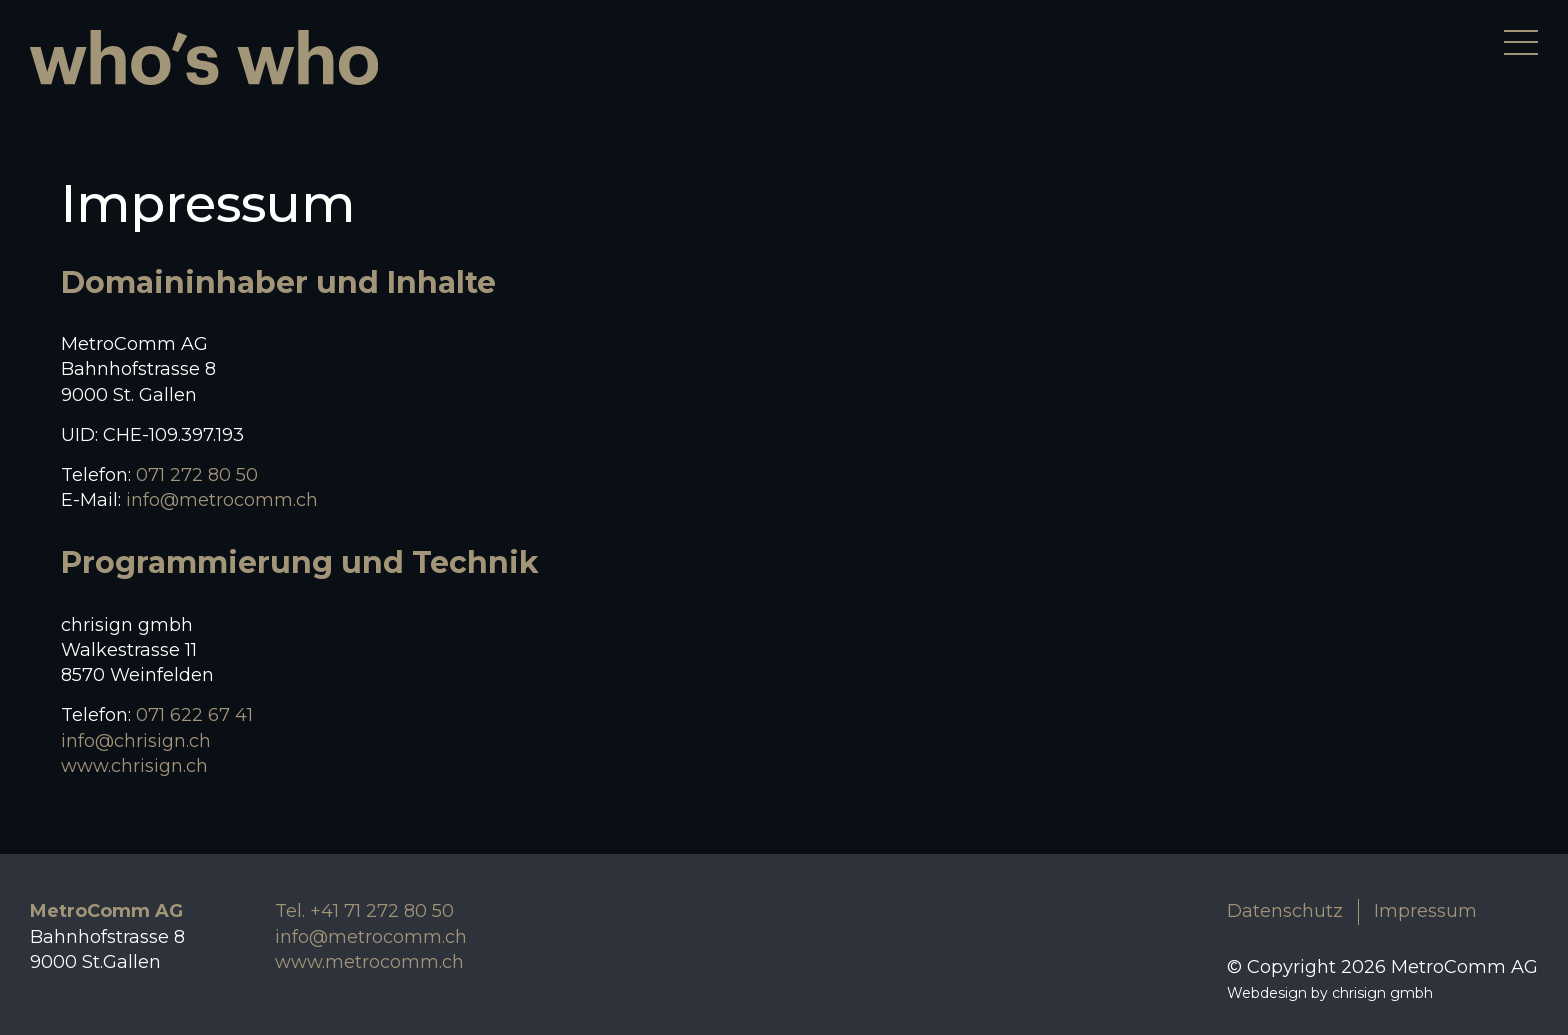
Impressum (1425, 911)
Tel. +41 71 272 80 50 (364, 911)
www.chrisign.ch (134, 766)
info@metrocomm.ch (222, 500)
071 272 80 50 (197, 475)
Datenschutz (1285, 911)
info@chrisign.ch (136, 741)
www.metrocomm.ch (369, 962)
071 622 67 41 (194, 715)
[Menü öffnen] (1521, 42)
